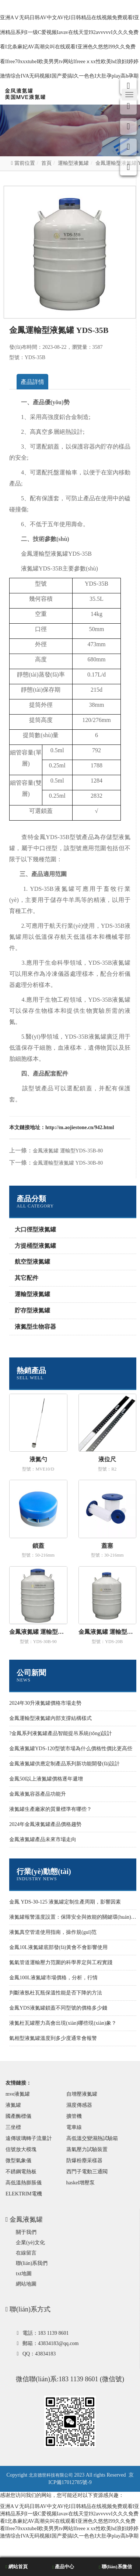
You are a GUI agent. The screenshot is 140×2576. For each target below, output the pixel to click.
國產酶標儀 (18, 2116)
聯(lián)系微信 (115, 2566)
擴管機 (74, 2116)
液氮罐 (13, 2105)
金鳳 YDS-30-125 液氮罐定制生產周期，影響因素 (65, 1902)
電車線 (74, 2127)
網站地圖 (26, 2284)
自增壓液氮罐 (81, 2094)
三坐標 (13, 2127)
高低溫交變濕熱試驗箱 (92, 2138)
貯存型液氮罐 (32, 1310)
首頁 (46, 163)
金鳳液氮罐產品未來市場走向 (42, 1839)
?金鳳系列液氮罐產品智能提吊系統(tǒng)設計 (60, 1733)
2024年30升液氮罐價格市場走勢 (45, 1703)
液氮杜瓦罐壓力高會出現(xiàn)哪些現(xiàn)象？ (62, 2023)
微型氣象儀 (18, 2160)
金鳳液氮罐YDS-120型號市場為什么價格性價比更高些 (70, 1748)
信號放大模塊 (21, 2149)
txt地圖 (24, 2273)
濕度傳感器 (79, 2105)
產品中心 (63, 2566)
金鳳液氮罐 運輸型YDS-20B (107, 1632)
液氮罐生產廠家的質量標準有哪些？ (50, 1809)
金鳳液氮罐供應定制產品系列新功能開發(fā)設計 (64, 1763)
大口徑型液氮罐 (35, 1229)
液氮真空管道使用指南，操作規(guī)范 (53, 1932)
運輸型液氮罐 (73, 163)
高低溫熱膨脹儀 (24, 2182)
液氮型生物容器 (35, 1326)
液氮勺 (38, 1459)
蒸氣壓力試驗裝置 (87, 2149)
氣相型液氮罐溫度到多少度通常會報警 (53, 2038)
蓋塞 (107, 1546)
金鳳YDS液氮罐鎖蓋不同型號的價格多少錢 (58, 2008)
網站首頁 (17, 2566)
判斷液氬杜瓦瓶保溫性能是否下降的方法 (55, 1993)
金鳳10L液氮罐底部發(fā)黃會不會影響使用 (58, 1947)
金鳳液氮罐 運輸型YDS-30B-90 (38, 1632)
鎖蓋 (38, 1546)
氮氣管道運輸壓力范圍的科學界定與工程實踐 (60, 1962)
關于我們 (26, 2232)
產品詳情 (32, 382)
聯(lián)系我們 (32, 2263)
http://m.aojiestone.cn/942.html (79, 1127)
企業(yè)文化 (30, 2242)
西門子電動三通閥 (87, 2171)
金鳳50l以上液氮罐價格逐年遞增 (46, 1779)
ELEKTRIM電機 (24, 2194)
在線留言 (26, 2253)
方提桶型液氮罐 (35, 1246)
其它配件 (26, 1278)
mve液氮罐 (18, 2094)
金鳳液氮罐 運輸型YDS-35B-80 (68, 1151)
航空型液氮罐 (32, 1261)
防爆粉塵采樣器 (84, 2160)
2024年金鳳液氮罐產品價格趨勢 (45, 1824)
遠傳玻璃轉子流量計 (29, 2138)
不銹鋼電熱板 (21, 2171)
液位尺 (107, 1459)
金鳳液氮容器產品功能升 (37, 1794)
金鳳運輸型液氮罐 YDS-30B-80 (68, 1163)
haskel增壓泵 (80, 2182)
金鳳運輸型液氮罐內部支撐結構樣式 (50, 1718)
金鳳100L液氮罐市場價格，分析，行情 (53, 1977)
